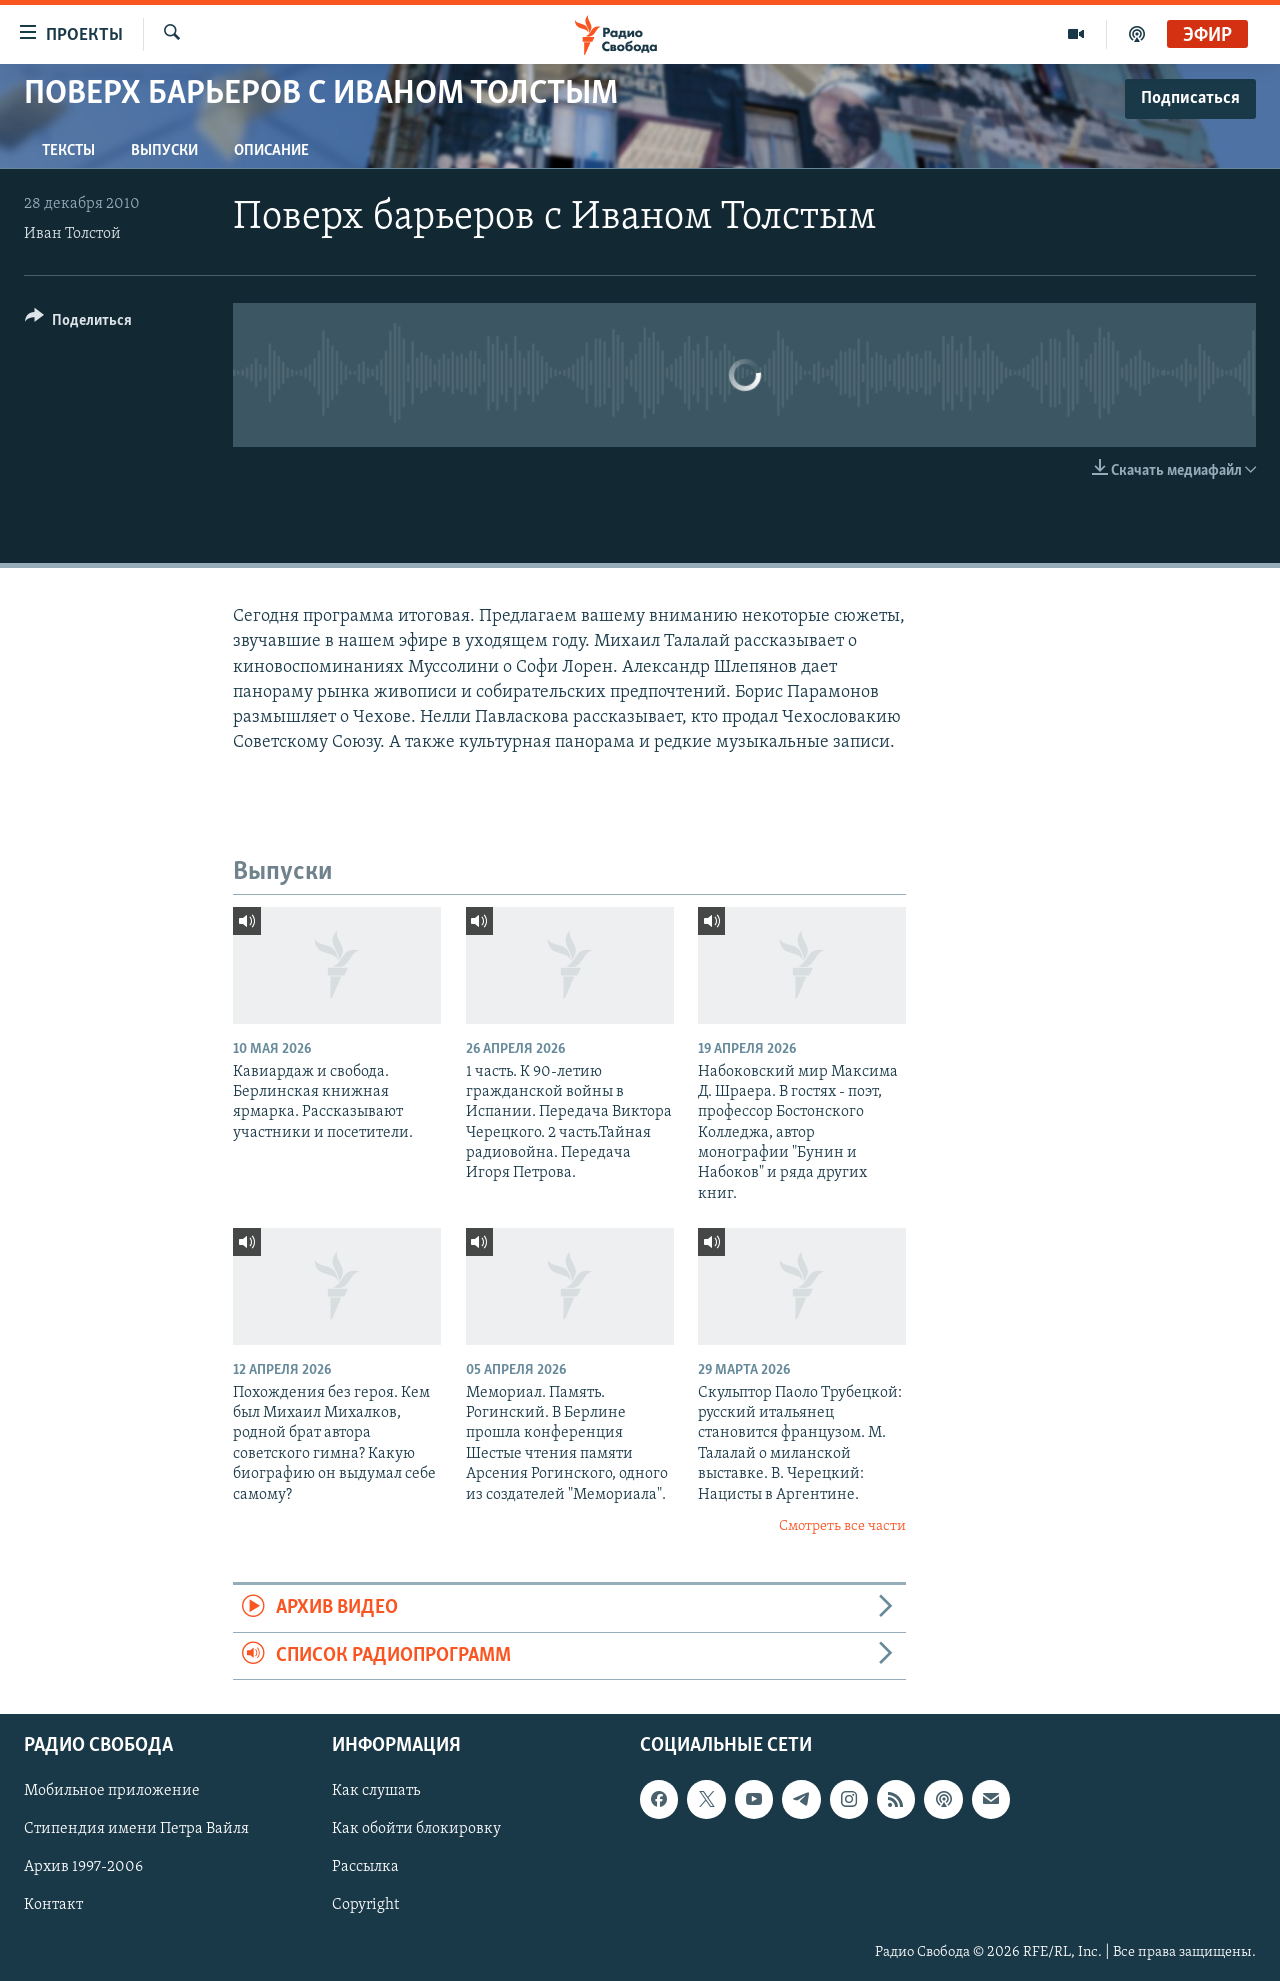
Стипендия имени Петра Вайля (136, 1829)
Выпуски (164, 151)
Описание (271, 151)
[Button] (78, 323)
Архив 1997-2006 (83, 1868)
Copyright (365, 1906)
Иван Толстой (72, 234)
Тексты (68, 151)
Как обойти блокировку (416, 1829)
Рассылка (365, 1868)
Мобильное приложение (112, 1791)
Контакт (53, 1906)
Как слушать (376, 1791)
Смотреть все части (842, 1526)
